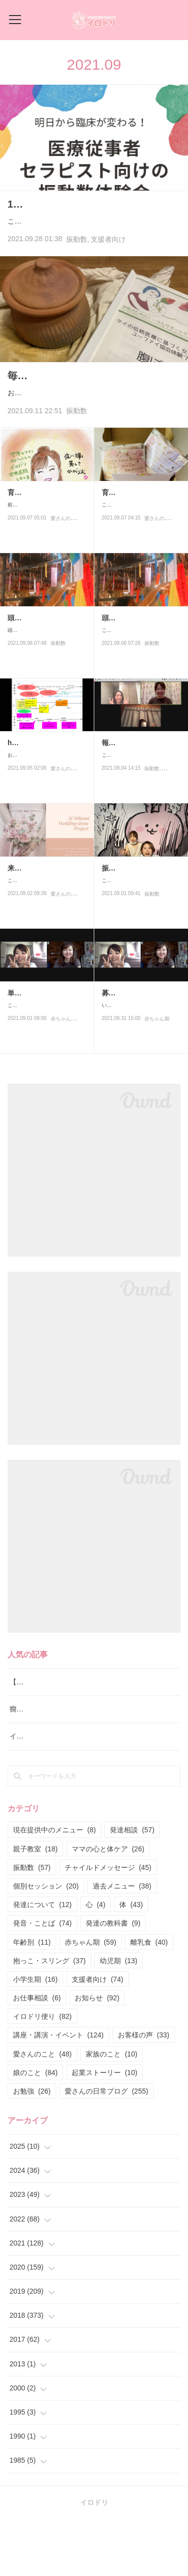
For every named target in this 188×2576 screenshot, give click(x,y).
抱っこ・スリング (49, 2018)
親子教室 (35, 1906)
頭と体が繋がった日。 (137, 675)
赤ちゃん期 (63, 1098)
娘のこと (35, 2130)
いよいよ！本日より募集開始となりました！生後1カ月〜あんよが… (141, 1080)
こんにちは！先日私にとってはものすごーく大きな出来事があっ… (139, 579)
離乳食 (149, 1999)
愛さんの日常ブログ (73, 597)
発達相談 (132, 1887)
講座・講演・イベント (58, 2093)
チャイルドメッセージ (108, 1925)
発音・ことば (42, 1981)
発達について (42, 1962)
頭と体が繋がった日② (43, 675)
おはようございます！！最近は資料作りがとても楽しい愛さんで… (45, 829)
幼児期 (118, 2018)
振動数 (76, 268)
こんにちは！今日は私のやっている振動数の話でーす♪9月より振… (139, 954)
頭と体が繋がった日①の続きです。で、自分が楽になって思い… (45, 691)
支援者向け (108, 268)
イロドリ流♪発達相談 (43, 1794)
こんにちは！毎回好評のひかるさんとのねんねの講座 (45, 1080)
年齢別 (32, 1999)
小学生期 (35, 2036)
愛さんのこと (66, 847)
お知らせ (97, 2055)
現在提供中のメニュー (54, 1887)
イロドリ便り (42, 2074)
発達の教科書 (113, 1981)
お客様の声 (143, 2093)
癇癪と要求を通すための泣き (55, 1767)
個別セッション (46, 1943)
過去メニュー (122, 1943)
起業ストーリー (104, 2130)
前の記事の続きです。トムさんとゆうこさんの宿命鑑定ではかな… (45, 579)
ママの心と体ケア (108, 1906)
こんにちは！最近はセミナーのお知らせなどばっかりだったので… (45, 954)
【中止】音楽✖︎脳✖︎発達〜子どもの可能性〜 (79, 1739)
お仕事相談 (37, 2055)
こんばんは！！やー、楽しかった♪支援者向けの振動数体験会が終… (140, 829)
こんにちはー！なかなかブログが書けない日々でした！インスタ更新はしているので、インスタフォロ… (92, 243)
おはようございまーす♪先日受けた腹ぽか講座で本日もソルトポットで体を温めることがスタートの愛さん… (93, 444)
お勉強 (32, 2148)
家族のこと (111, 2111)
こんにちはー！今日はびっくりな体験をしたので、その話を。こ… (139, 691)
